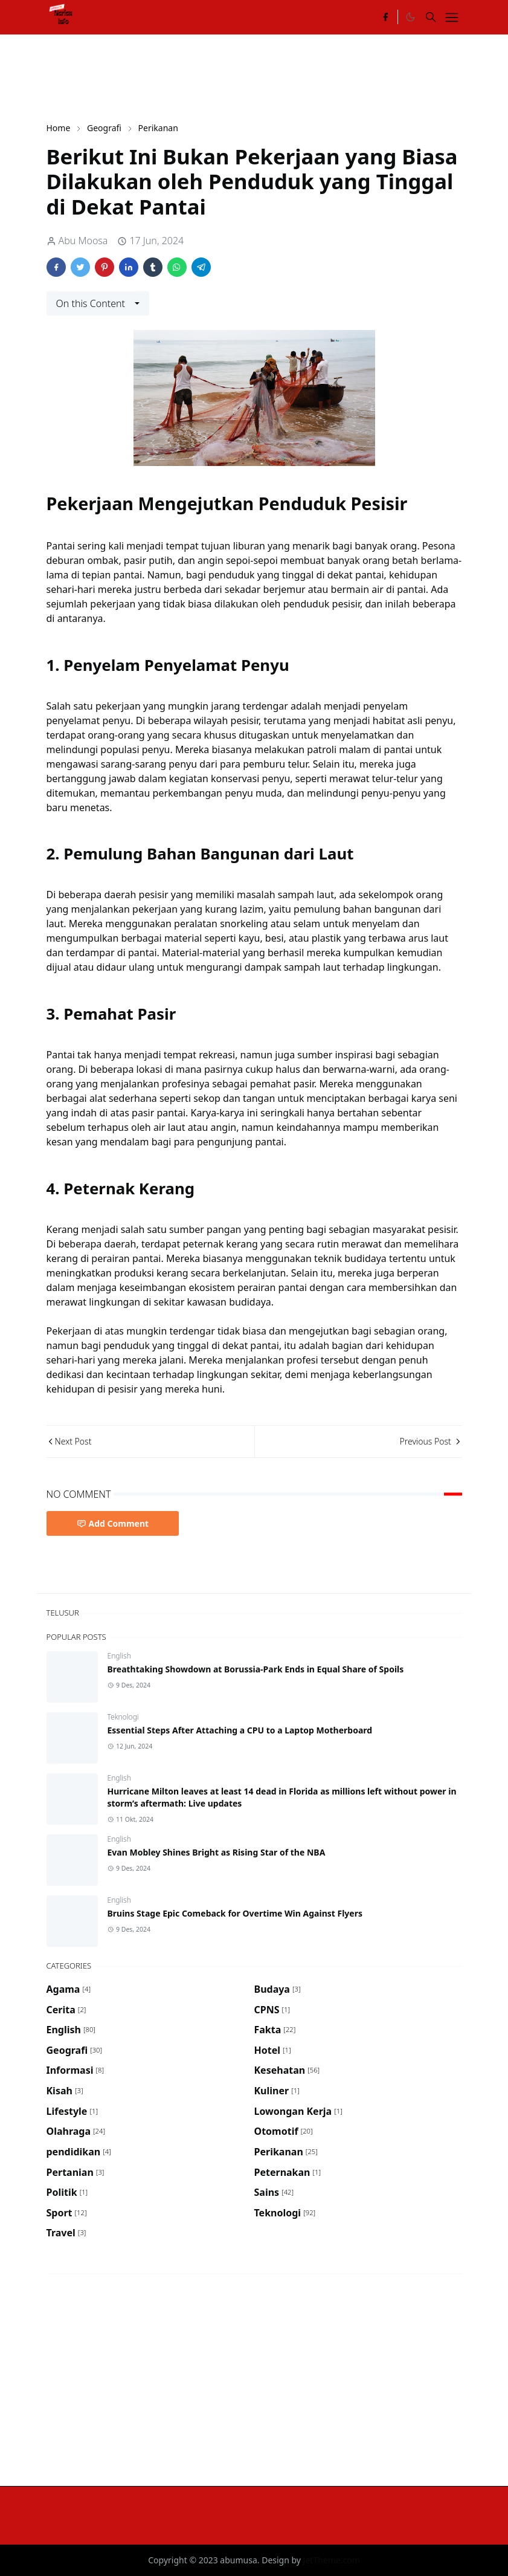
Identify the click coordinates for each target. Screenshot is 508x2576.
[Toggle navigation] (452, 17)
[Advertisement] (266, 77)
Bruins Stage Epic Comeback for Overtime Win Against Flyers (235, 1913)
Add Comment (113, 1523)
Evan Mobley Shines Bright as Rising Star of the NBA (217, 1852)
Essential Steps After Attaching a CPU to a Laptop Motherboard (240, 1730)
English (119, 1656)
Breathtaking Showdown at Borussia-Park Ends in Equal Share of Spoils (256, 1669)
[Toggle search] (431, 17)
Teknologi (123, 1717)
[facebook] (385, 17)
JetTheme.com (331, 2560)
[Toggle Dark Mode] (410, 17)
